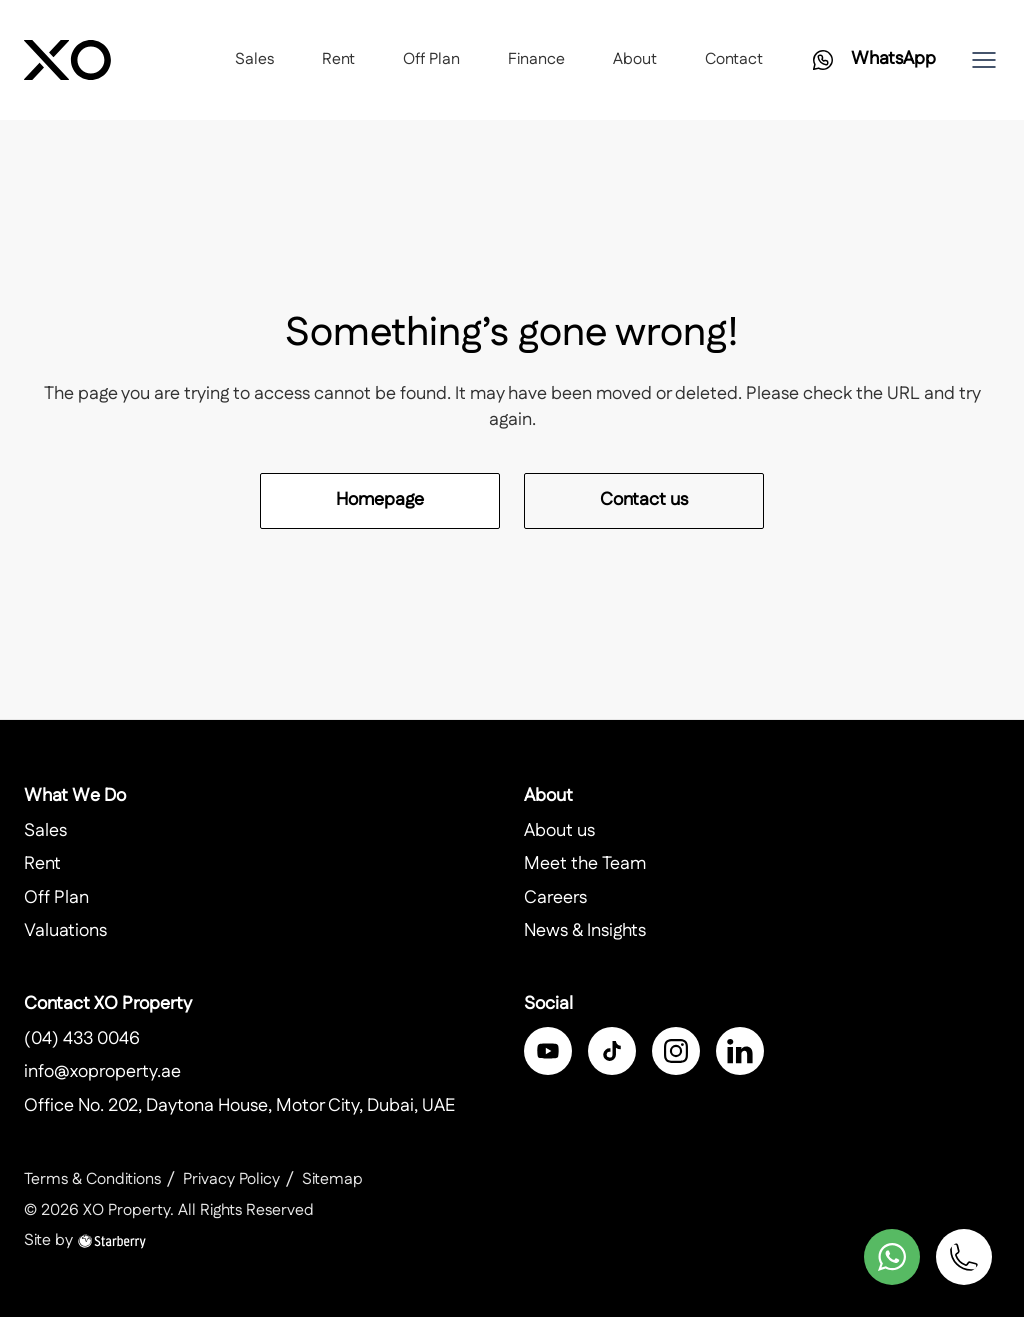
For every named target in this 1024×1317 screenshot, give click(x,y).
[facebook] (548, 1051)
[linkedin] (740, 1051)
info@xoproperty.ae (102, 1072)
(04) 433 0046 (82, 1039)
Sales (254, 59)
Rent (338, 59)
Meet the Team (585, 864)
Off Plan (431, 59)
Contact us (644, 500)
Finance (536, 59)
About (635, 59)
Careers (555, 898)
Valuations (65, 931)
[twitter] (612, 1051)
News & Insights (585, 931)
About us (559, 831)
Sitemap (332, 1179)
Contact (734, 59)
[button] (984, 60)
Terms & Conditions (92, 1179)
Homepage (380, 500)
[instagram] (676, 1051)
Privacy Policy (231, 1179)
